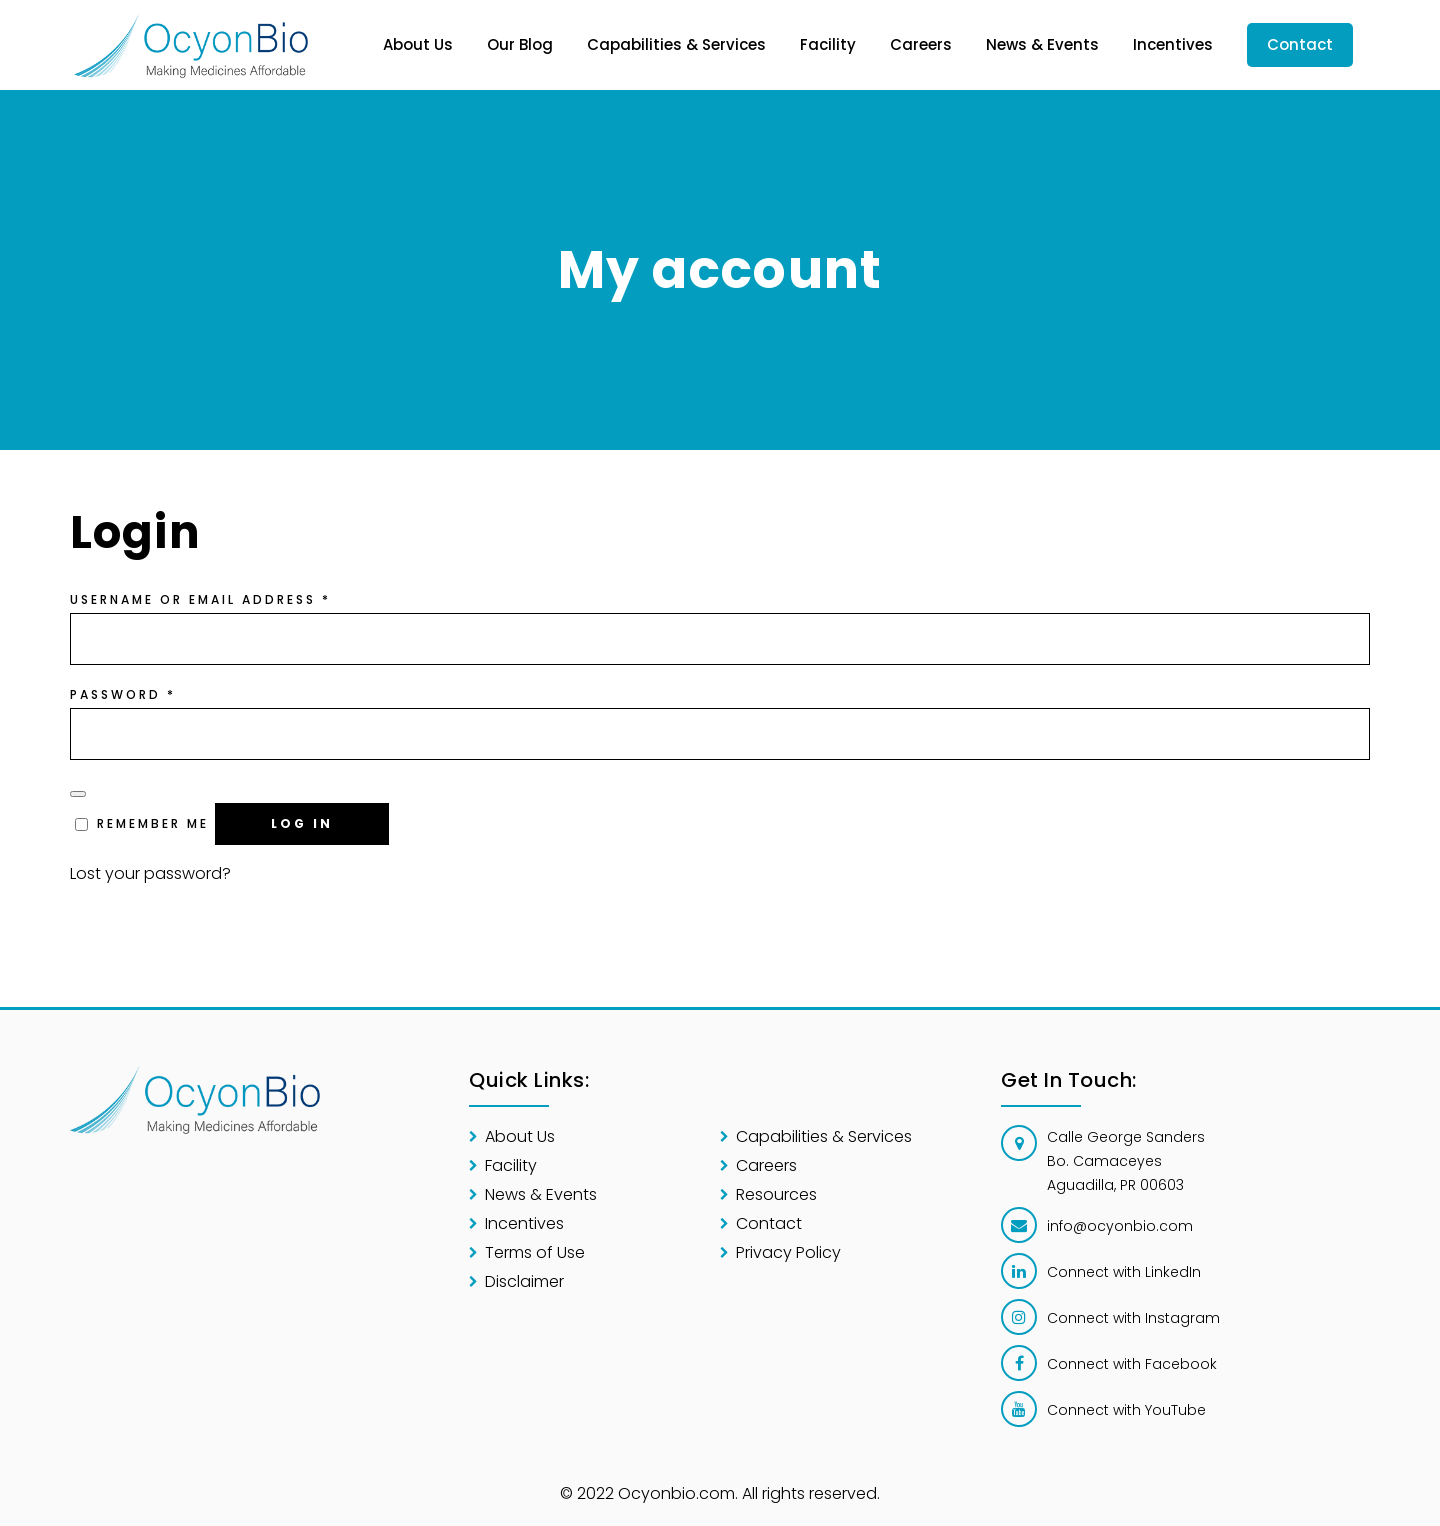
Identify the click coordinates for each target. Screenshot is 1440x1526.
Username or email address (200, 599)
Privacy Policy (788, 1252)
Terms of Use (535, 1252)
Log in (302, 823)
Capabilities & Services (824, 1136)
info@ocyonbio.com (1120, 1226)
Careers (766, 1165)
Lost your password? (150, 873)
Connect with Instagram (1133, 1318)
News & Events (541, 1194)
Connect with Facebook (1132, 1364)
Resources (776, 1194)
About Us (520, 1136)
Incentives (524, 1223)
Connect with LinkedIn (1124, 1272)
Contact (769, 1223)
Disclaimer (524, 1281)
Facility (511, 1165)
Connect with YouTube (1126, 1410)
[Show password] (78, 794)
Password (123, 694)
